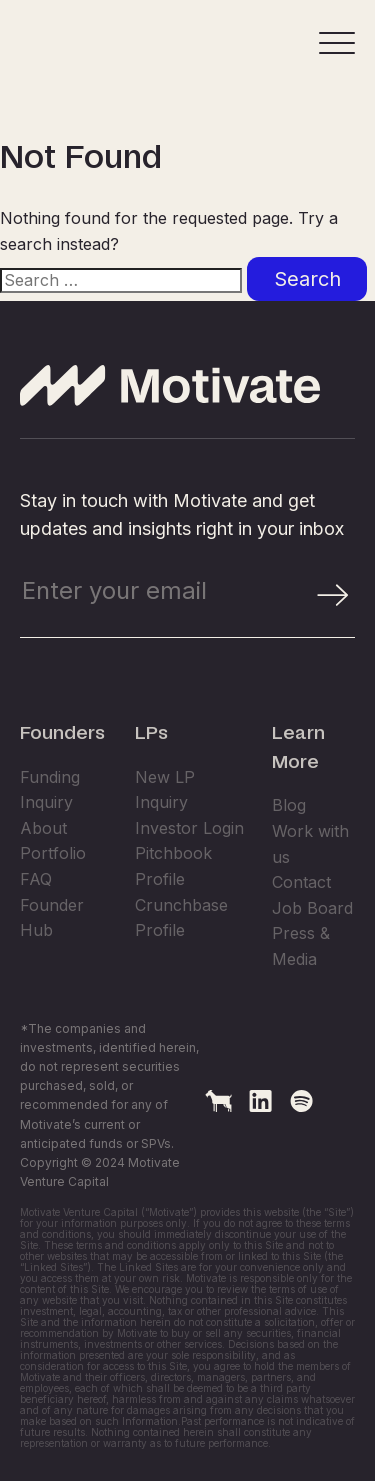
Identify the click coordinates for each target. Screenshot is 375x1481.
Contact (301, 947)
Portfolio (53, 918)
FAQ (36, 944)
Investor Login (189, 893)
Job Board (312, 973)
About (43, 893)
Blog (289, 870)
